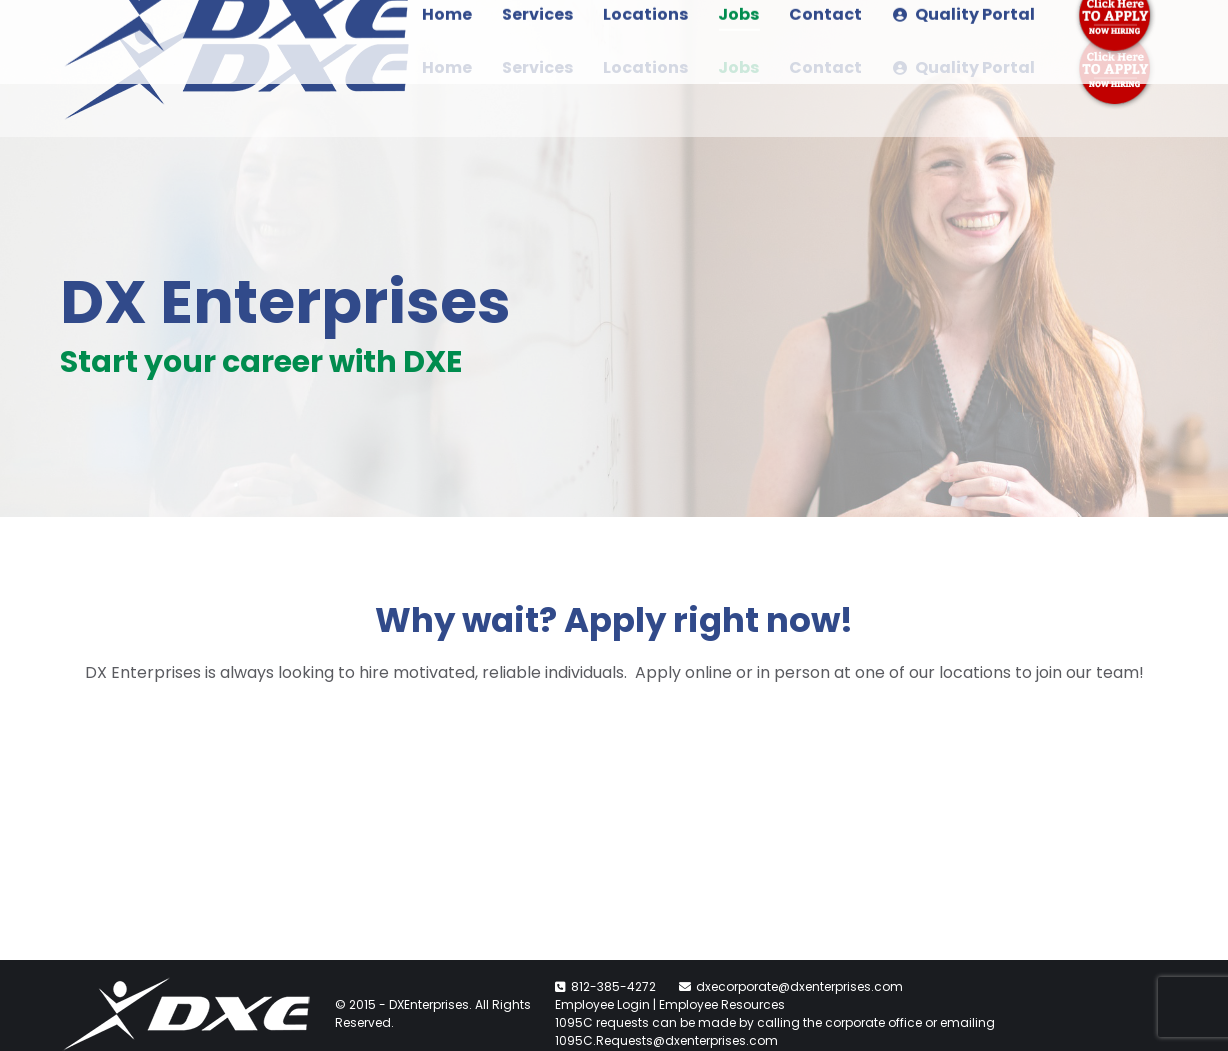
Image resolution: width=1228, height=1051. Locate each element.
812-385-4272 (613, 986)
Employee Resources (722, 1004)
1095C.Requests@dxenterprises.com (666, 1040)
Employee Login (602, 1004)
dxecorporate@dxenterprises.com (799, 986)
